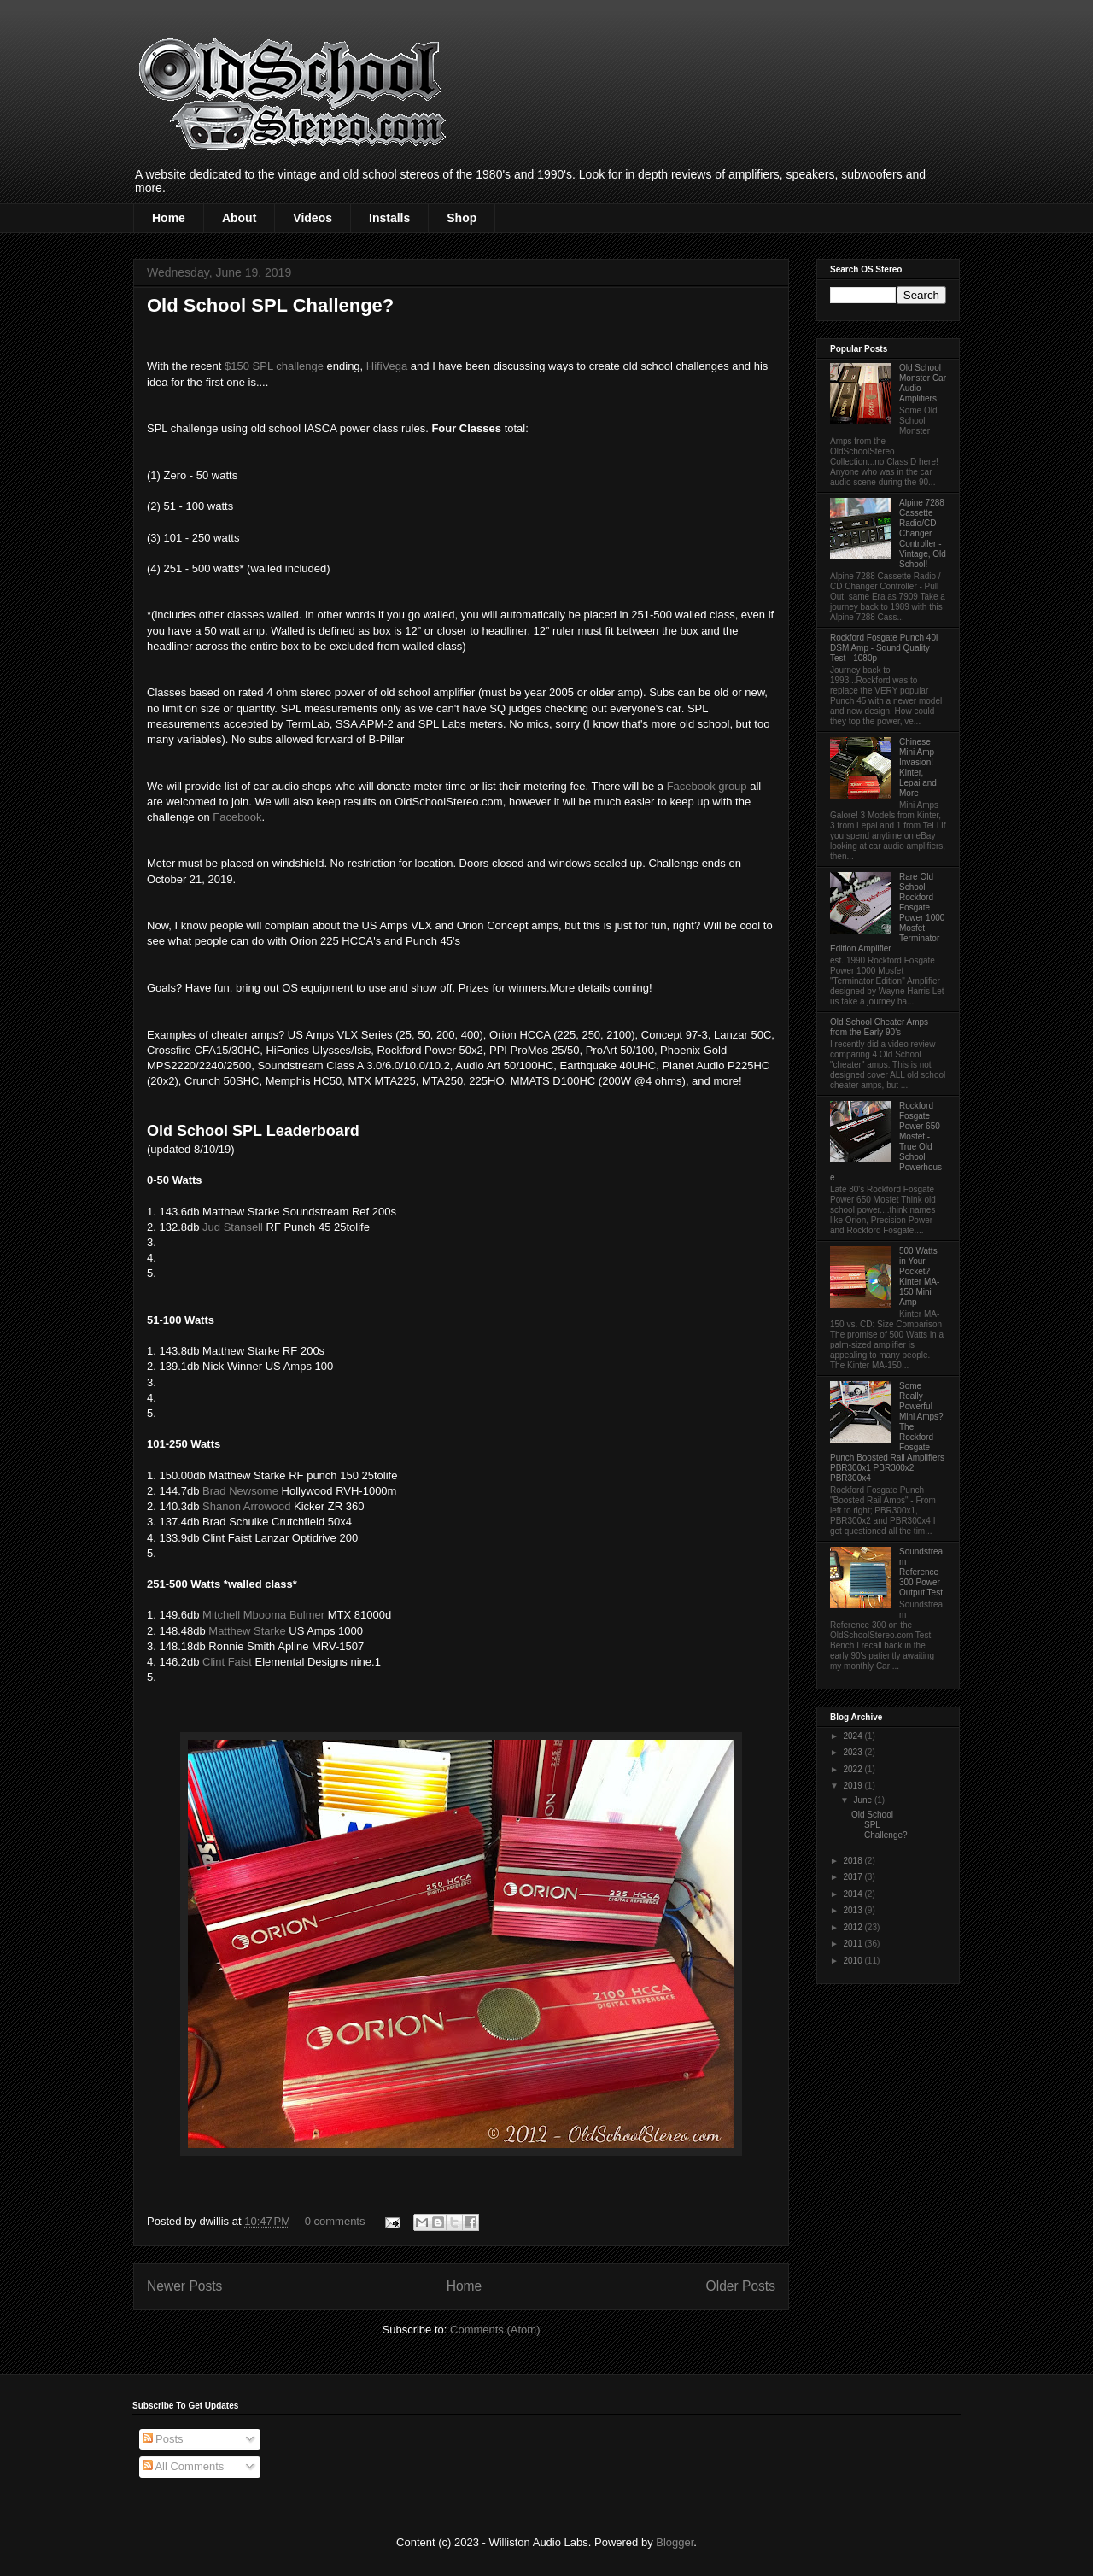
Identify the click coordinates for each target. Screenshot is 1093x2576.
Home (168, 218)
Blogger (674, 2542)
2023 (853, 1752)
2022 (853, 1769)
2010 (853, 1960)
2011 (853, 1943)
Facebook (237, 817)
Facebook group (707, 786)
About (239, 218)
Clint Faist (227, 1661)
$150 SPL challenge (274, 366)
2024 (853, 1736)
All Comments (184, 2466)
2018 (853, 1860)
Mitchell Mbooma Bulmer (263, 1614)
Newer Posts (184, 2286)
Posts (163, 2439)
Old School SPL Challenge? (270, 305)
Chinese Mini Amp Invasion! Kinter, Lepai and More (918, 767)
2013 (853, 1910)
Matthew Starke (246, 1631)
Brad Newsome (240, 1490)
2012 (853, 1927)
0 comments (335, 2221)
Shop (461, 218)
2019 (853, 1785)
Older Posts (740, 2286)
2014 (853, 1894)
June (863, 1800)
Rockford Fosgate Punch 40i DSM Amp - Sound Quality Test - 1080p (884, 648)
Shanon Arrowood (246, 1506)
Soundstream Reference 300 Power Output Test (921, 1572)
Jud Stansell (232, 1227)
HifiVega (386, 366)
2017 (853, 1877)
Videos (312, 218)
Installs (389, 218)
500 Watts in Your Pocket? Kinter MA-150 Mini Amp (919, 1276)
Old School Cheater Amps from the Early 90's (879, 1027)
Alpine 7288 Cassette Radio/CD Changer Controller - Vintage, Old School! (922, 533)
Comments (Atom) (495, 2329)
